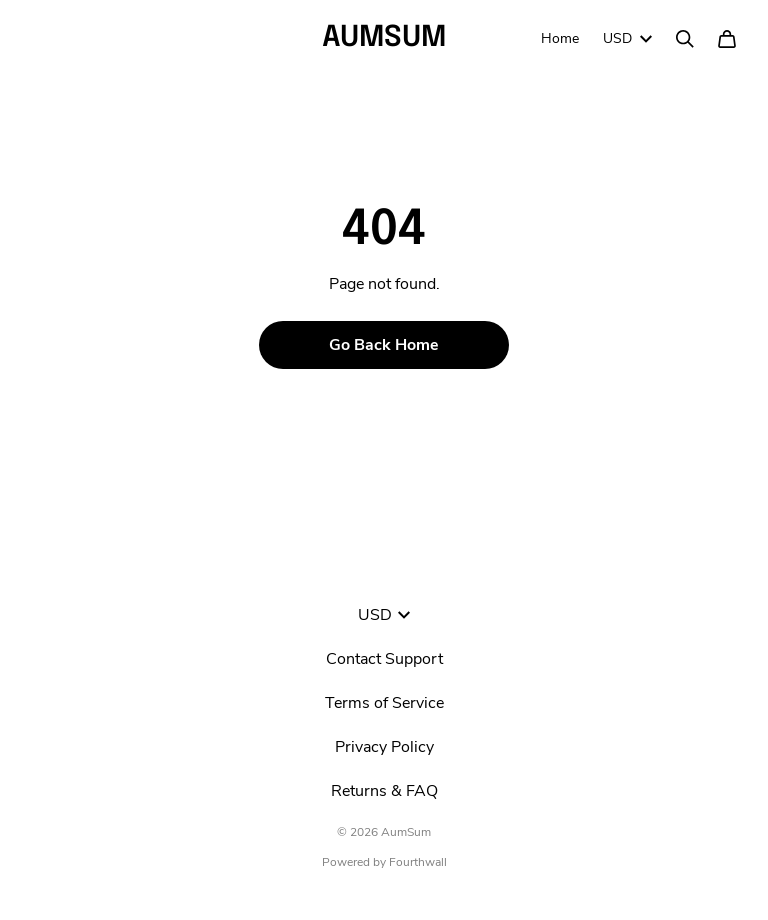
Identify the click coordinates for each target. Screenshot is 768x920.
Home (560, 38)
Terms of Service (384, 703)
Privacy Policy (384, 747)
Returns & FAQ (384, 791)
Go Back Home (384, 345)
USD (627, 38)
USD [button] (384, 615)
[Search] (685, 39)
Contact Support (384, 659)
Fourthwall (418, 862)
